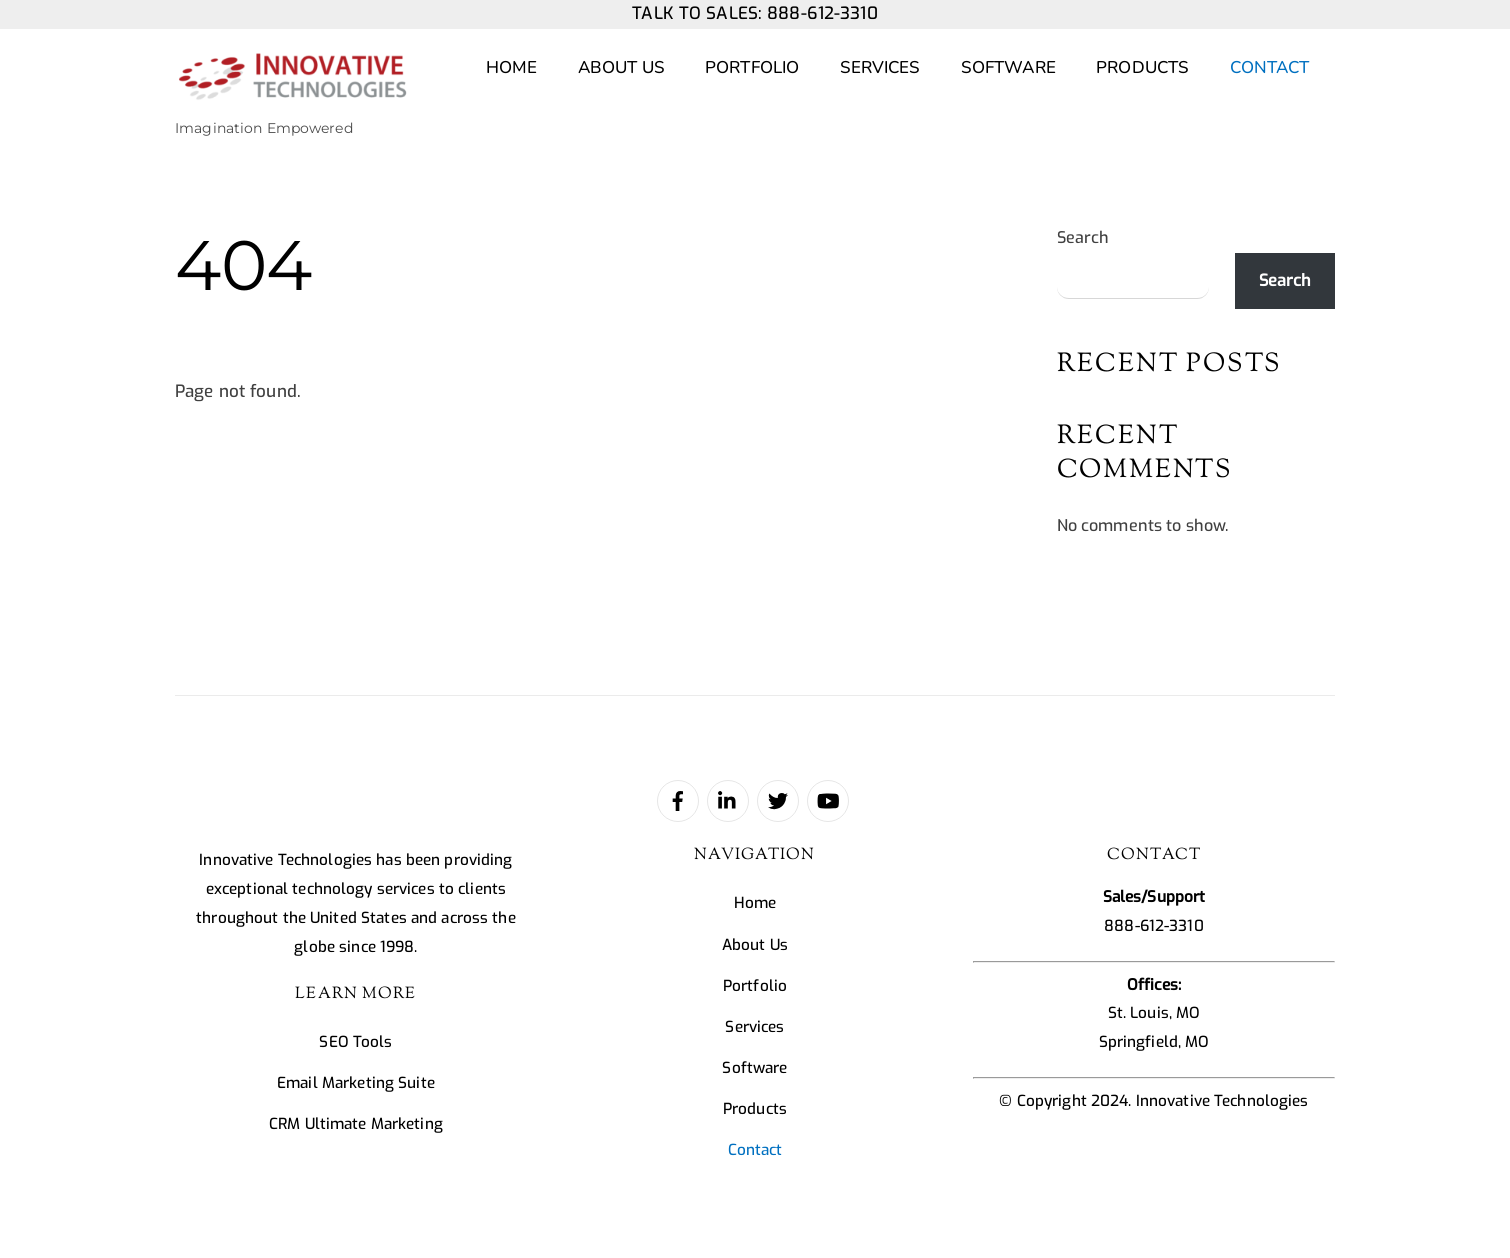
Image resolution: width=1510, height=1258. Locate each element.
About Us (621, 67)
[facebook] (678, 800)
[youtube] (828, 800)
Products (1142, 67)
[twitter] (778, 800)
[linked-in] (728, 800)
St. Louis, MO (1154, 1013)
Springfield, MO (1154, 1042)
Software (1008, 67)
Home (512, 67)
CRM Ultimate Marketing (356, 1124)
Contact (1270, 67)
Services (880, 67)
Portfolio (752, 67)
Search (1083, 237)
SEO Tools (355, 1042)
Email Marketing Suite (356, 1083)
